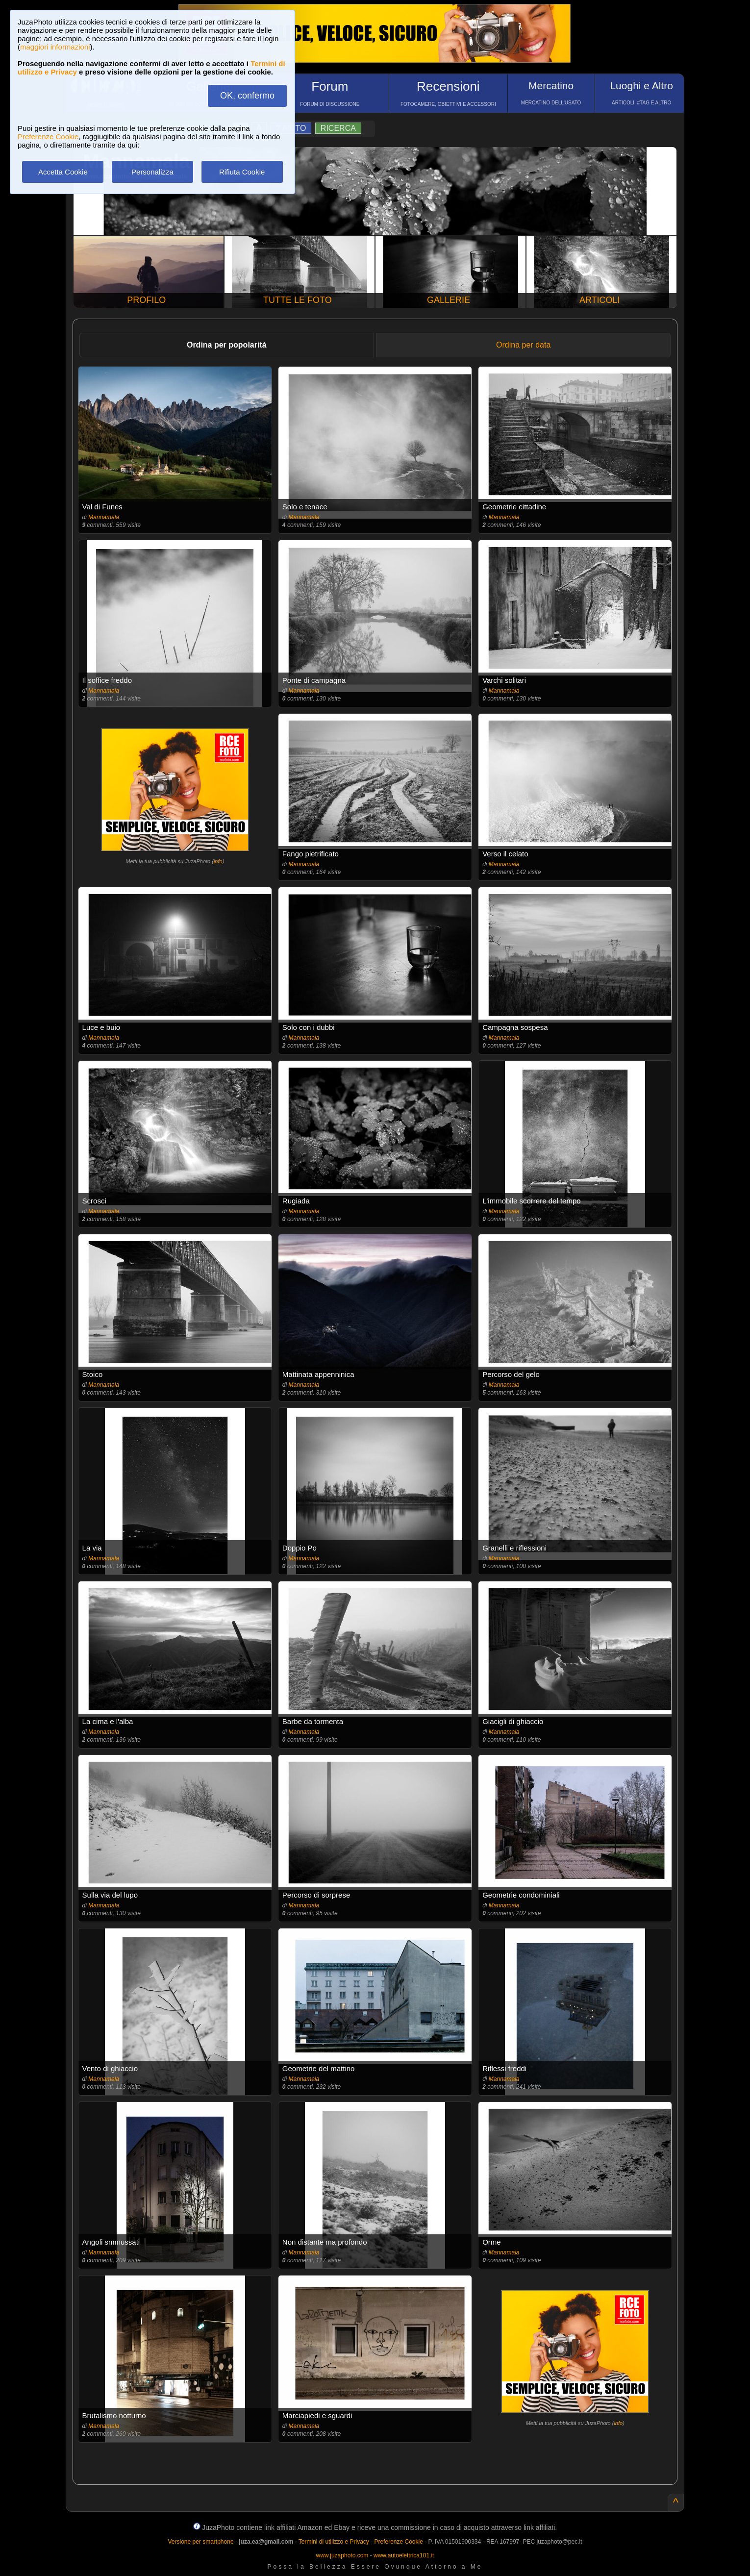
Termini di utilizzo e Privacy (334, 2541)
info (218, 861)
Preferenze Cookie (48, 136)
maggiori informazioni (55, 47)
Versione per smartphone (200, 2541)
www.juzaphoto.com (342, 2555)
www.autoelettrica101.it (404, 2555)
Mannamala (103, 517)
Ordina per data (523, 345)
